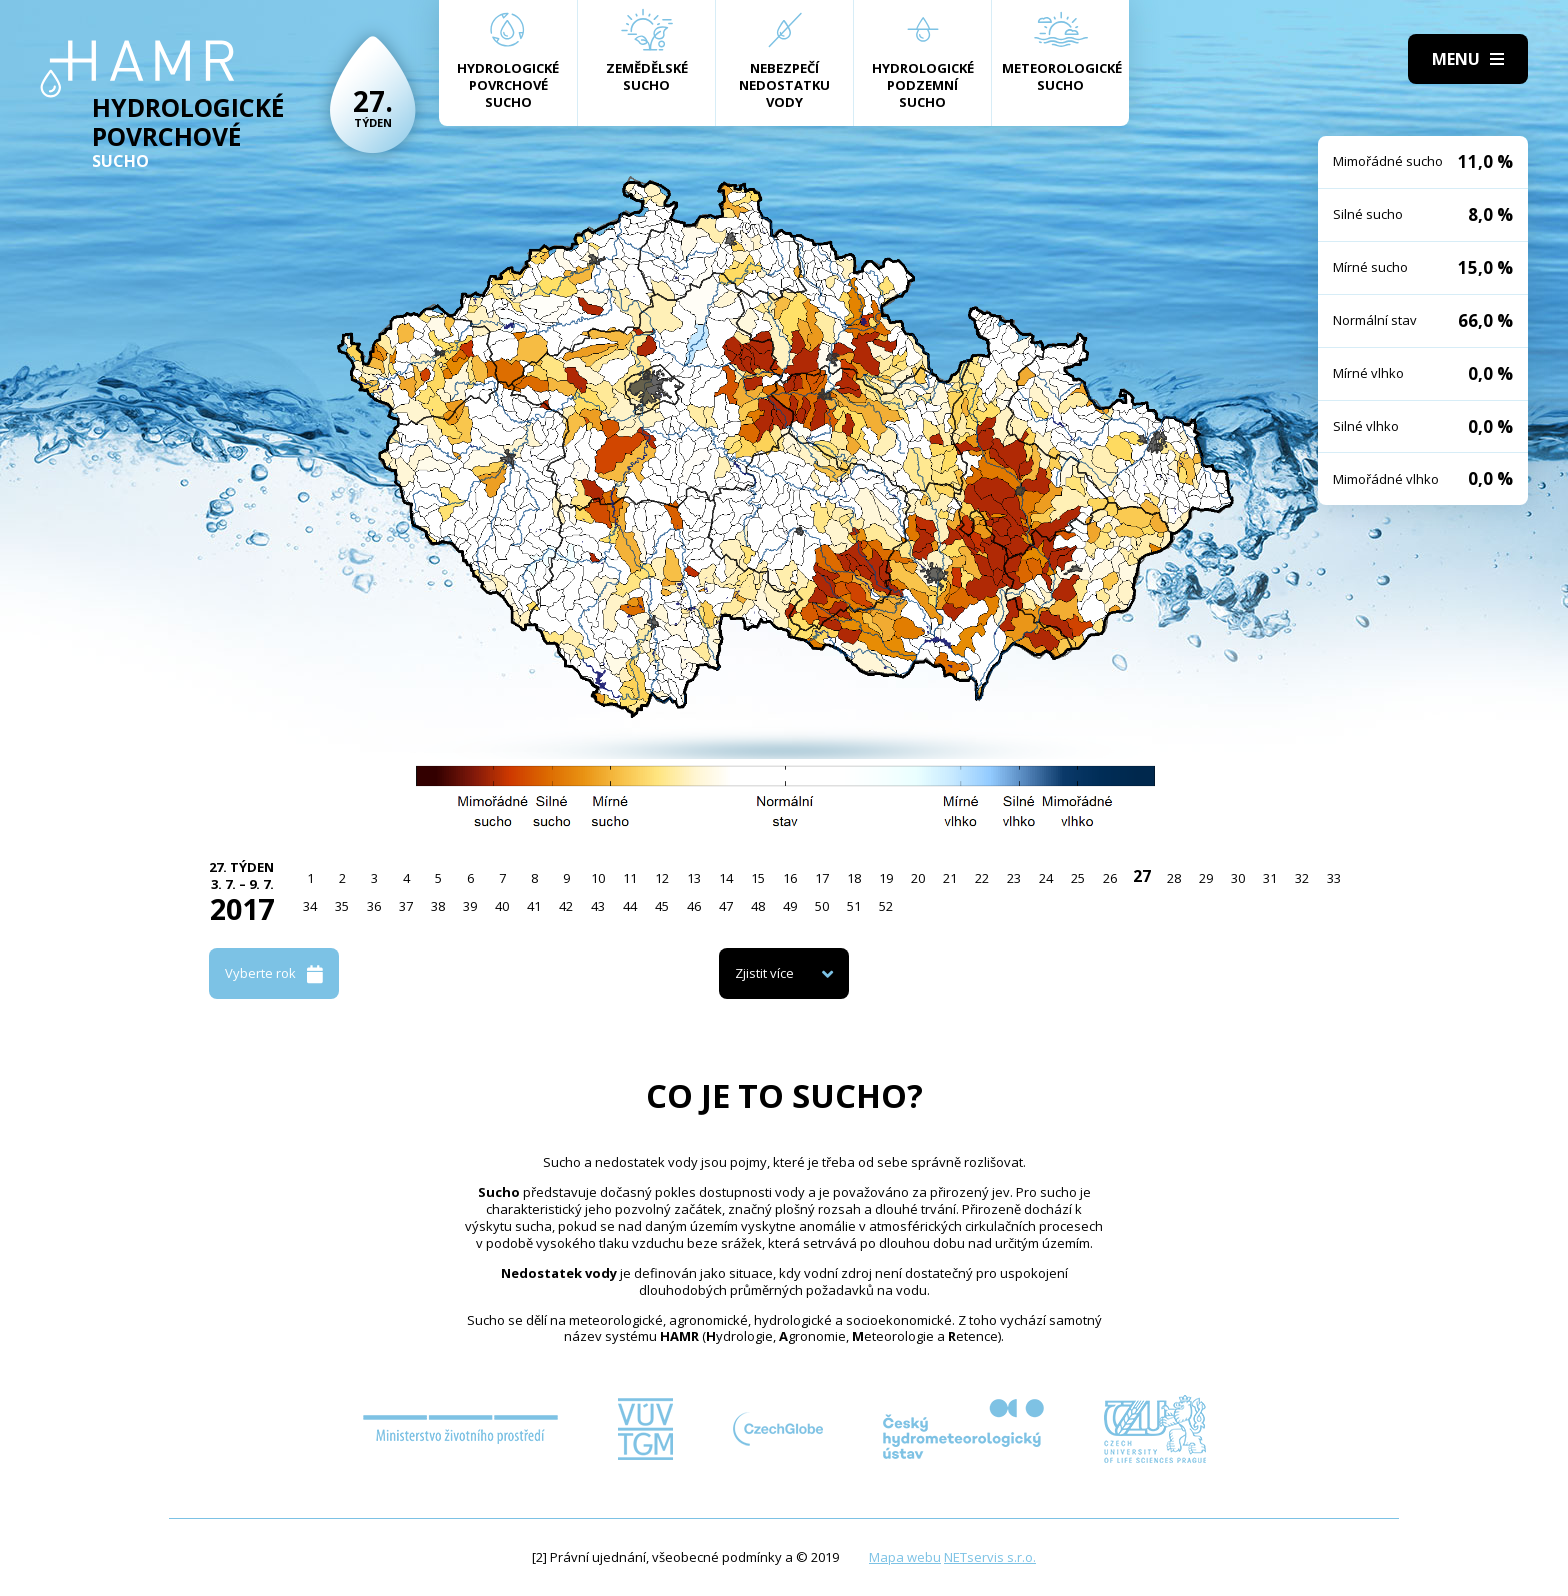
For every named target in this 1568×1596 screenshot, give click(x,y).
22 (982, 878)
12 (662, 878)
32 (1302, 878)
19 (886, 878)
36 (374, 906)
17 (822, 878)
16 (790, 878)
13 (694, 878)
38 (438, 906)
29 (1206, 878)
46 (694, 906)
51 (854, 906)
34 (310, 906)
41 (534, 906)
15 (758, 878)
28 (1174, 878)
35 (342, 906)
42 (566, 906)
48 (758, 906)
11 (630, 878)
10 (598, 878)
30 (1238, 878)
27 (1142, 876)
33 (1334, 878)
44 (630, 906)
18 (854, 878)
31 (1270, 878)
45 (662, 906)
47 (726, 906)
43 (598, 906)
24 (1046, 878)
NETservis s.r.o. (990, 1557)
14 (726, 878)
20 (918, 878)
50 (822, 906)
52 (886, 906)
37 (406, 906)
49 (790, 906)
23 (1014, 878)
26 (1110, 878)
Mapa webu (905, 1557)
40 (502, 906)
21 (950, 878)
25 (1078, 878)
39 (470, 906)
